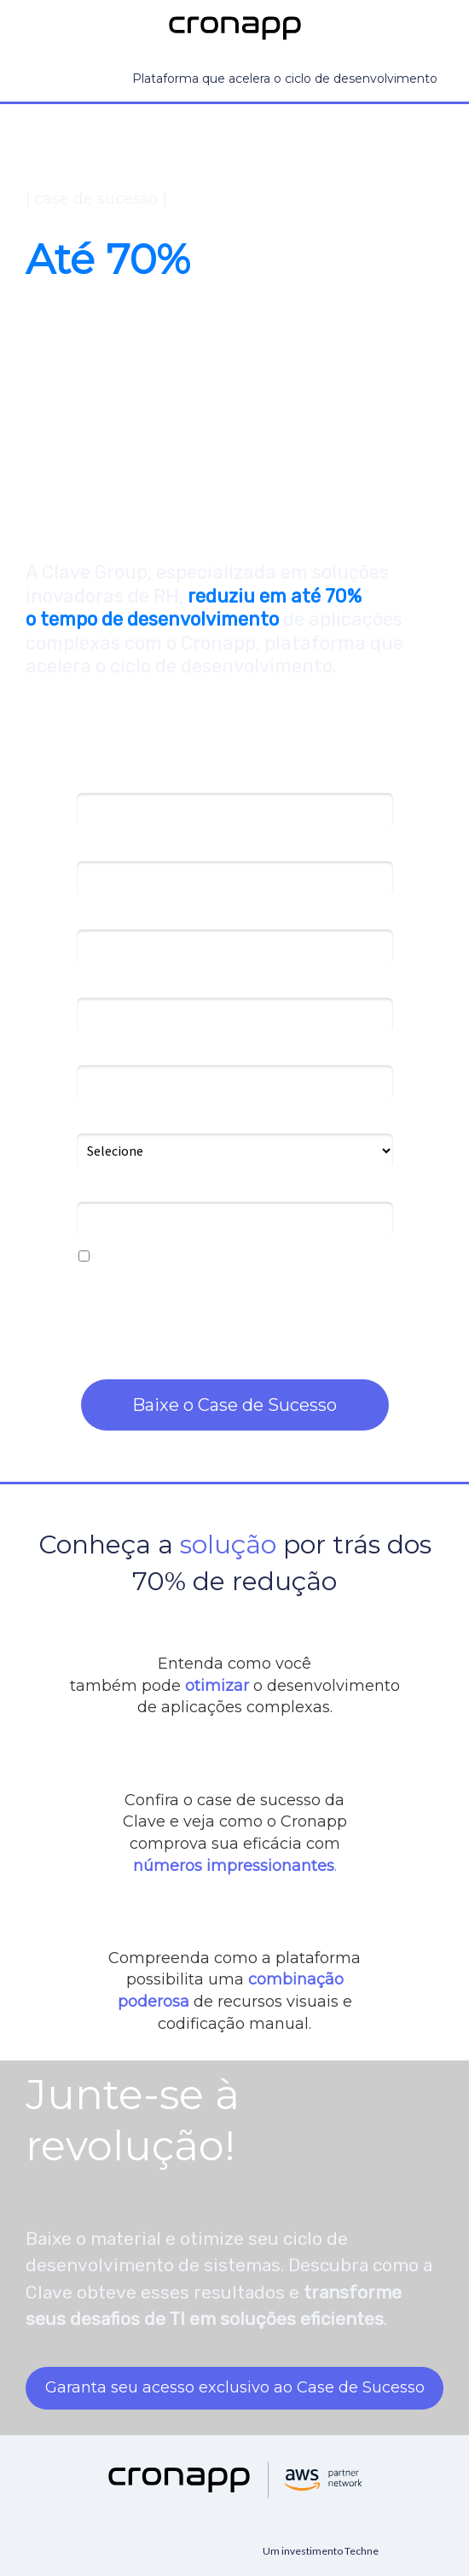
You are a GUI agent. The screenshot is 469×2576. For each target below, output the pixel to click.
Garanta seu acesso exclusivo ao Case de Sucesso (235, 2387)
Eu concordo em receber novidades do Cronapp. (226, 1257)
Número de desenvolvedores (160, 1052)
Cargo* (97, 984)
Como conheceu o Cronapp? (161, 1120)
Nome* (97, 780)
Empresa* (105, 916)
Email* (95, 847)
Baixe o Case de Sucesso (234, 1405)
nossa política (346, 1326)
